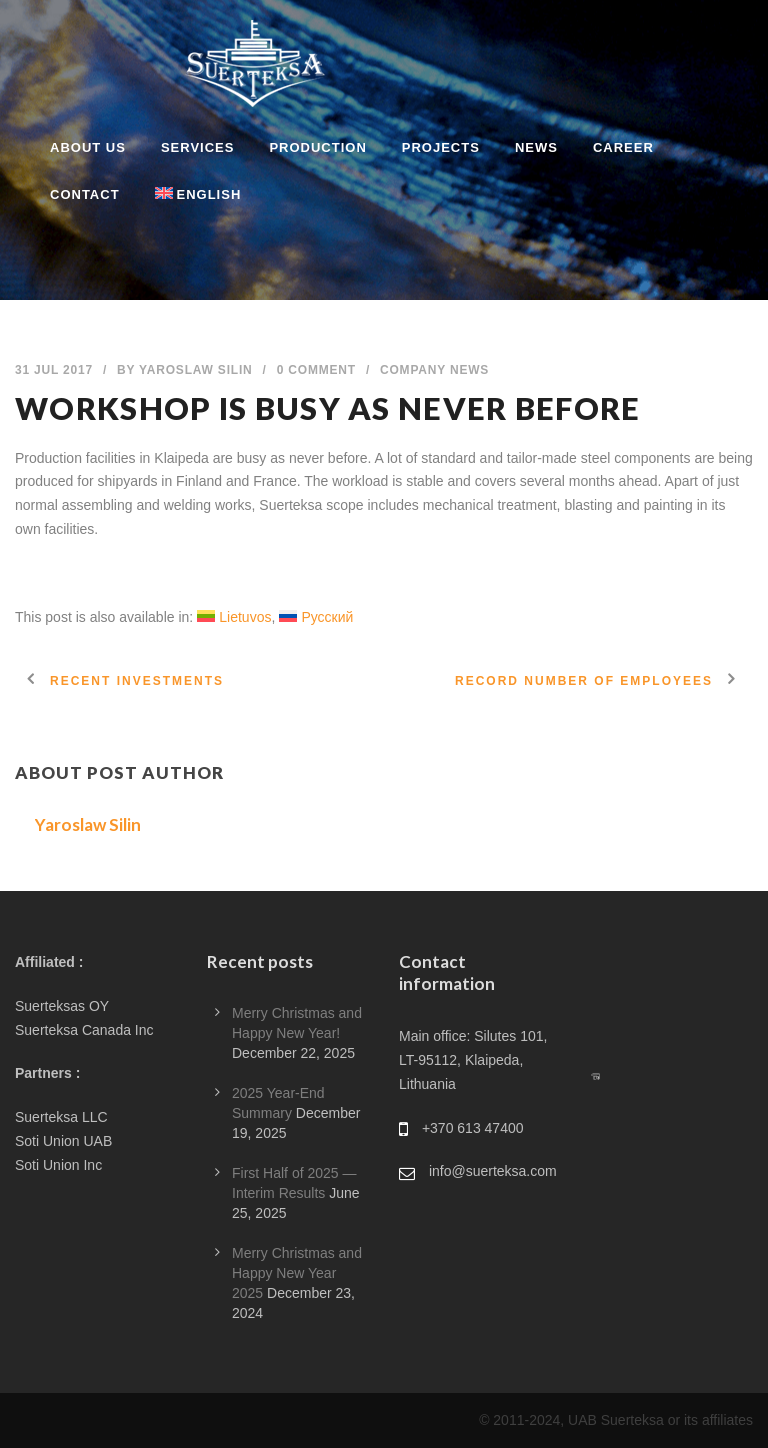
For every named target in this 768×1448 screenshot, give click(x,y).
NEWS (536, 147)
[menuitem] (181, 207)
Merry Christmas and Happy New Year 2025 (297, 1273)
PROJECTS (441, 147)
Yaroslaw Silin (195, 370)
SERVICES (198, 147)
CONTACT (85, 194)
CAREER (623, 147)
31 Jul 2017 (54, 370)
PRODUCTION (317, 147)
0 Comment (316, 370)
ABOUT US (88, 147)
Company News (434, 370)
